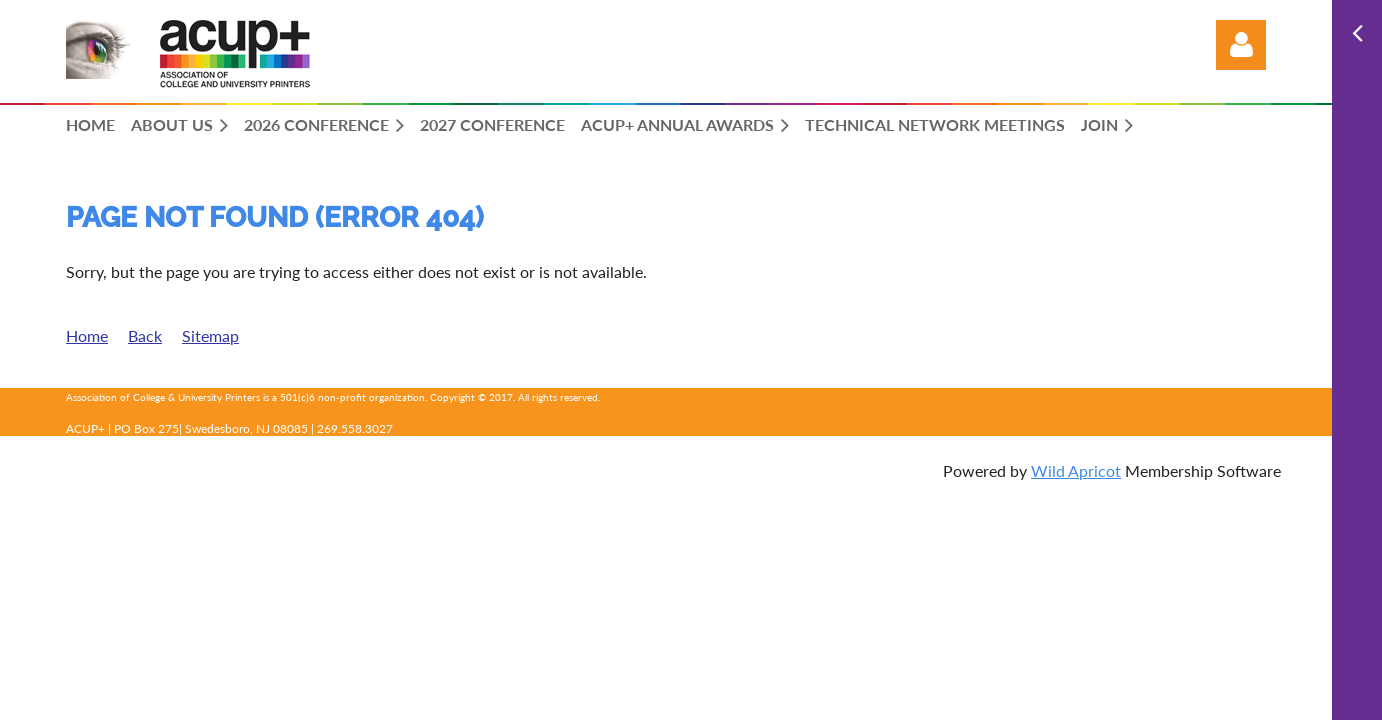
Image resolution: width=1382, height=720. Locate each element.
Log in (1241, 45)
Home (87, 335)
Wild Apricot (1076, 470)
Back (145, 335)
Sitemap (210, 335)
